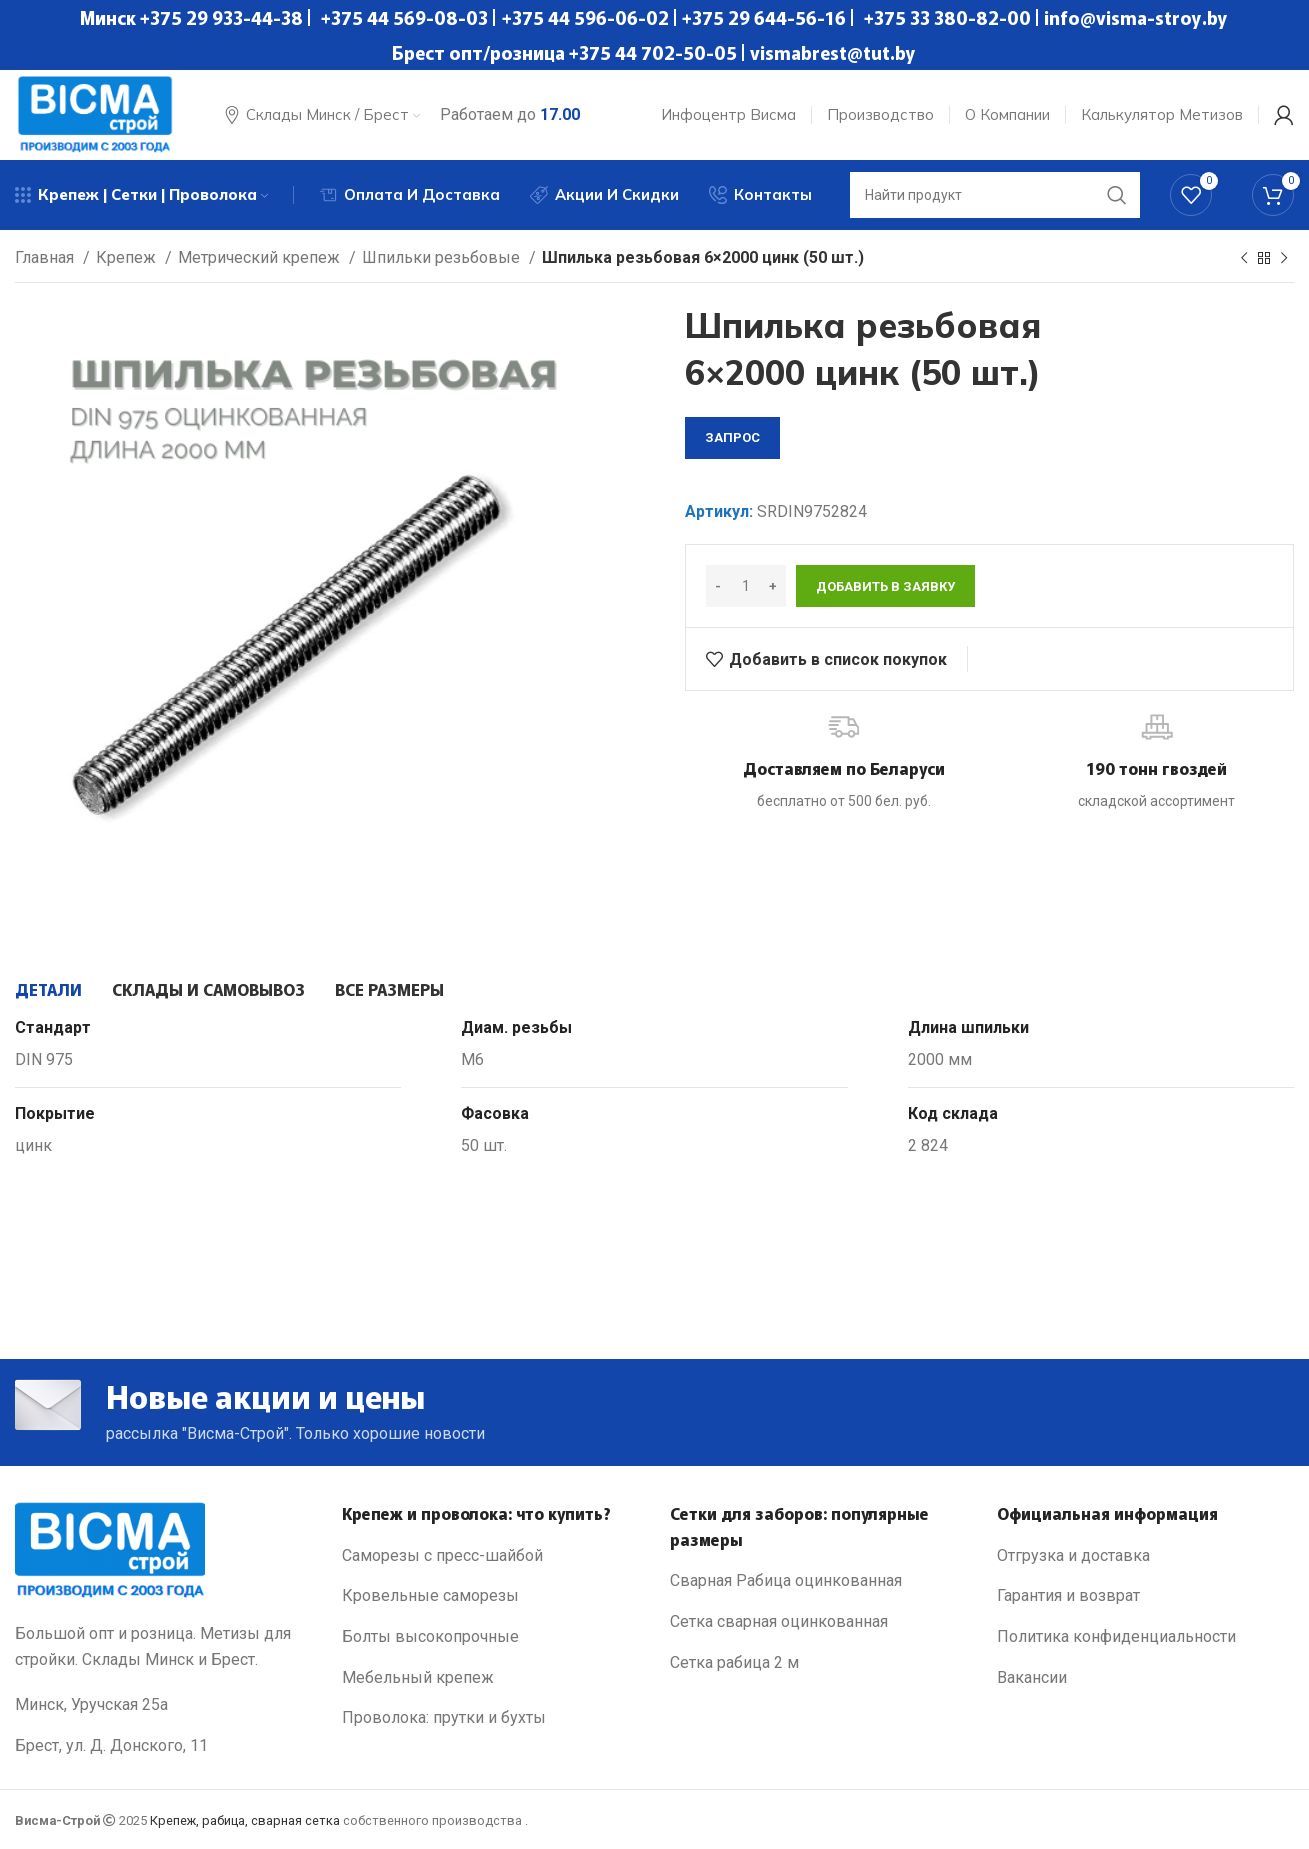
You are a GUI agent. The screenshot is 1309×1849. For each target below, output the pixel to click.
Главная (46, 257)
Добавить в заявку (885, 586)
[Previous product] (1244, 259)
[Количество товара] (746, 586)
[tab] (48, 989)
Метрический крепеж (261, 257)
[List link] (490, 1556)
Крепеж (128, 257)
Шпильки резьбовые (443, 257)
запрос (732, 437)
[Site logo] (95, 113)
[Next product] (1284, 259)
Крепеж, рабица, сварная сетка (245, 1820)
